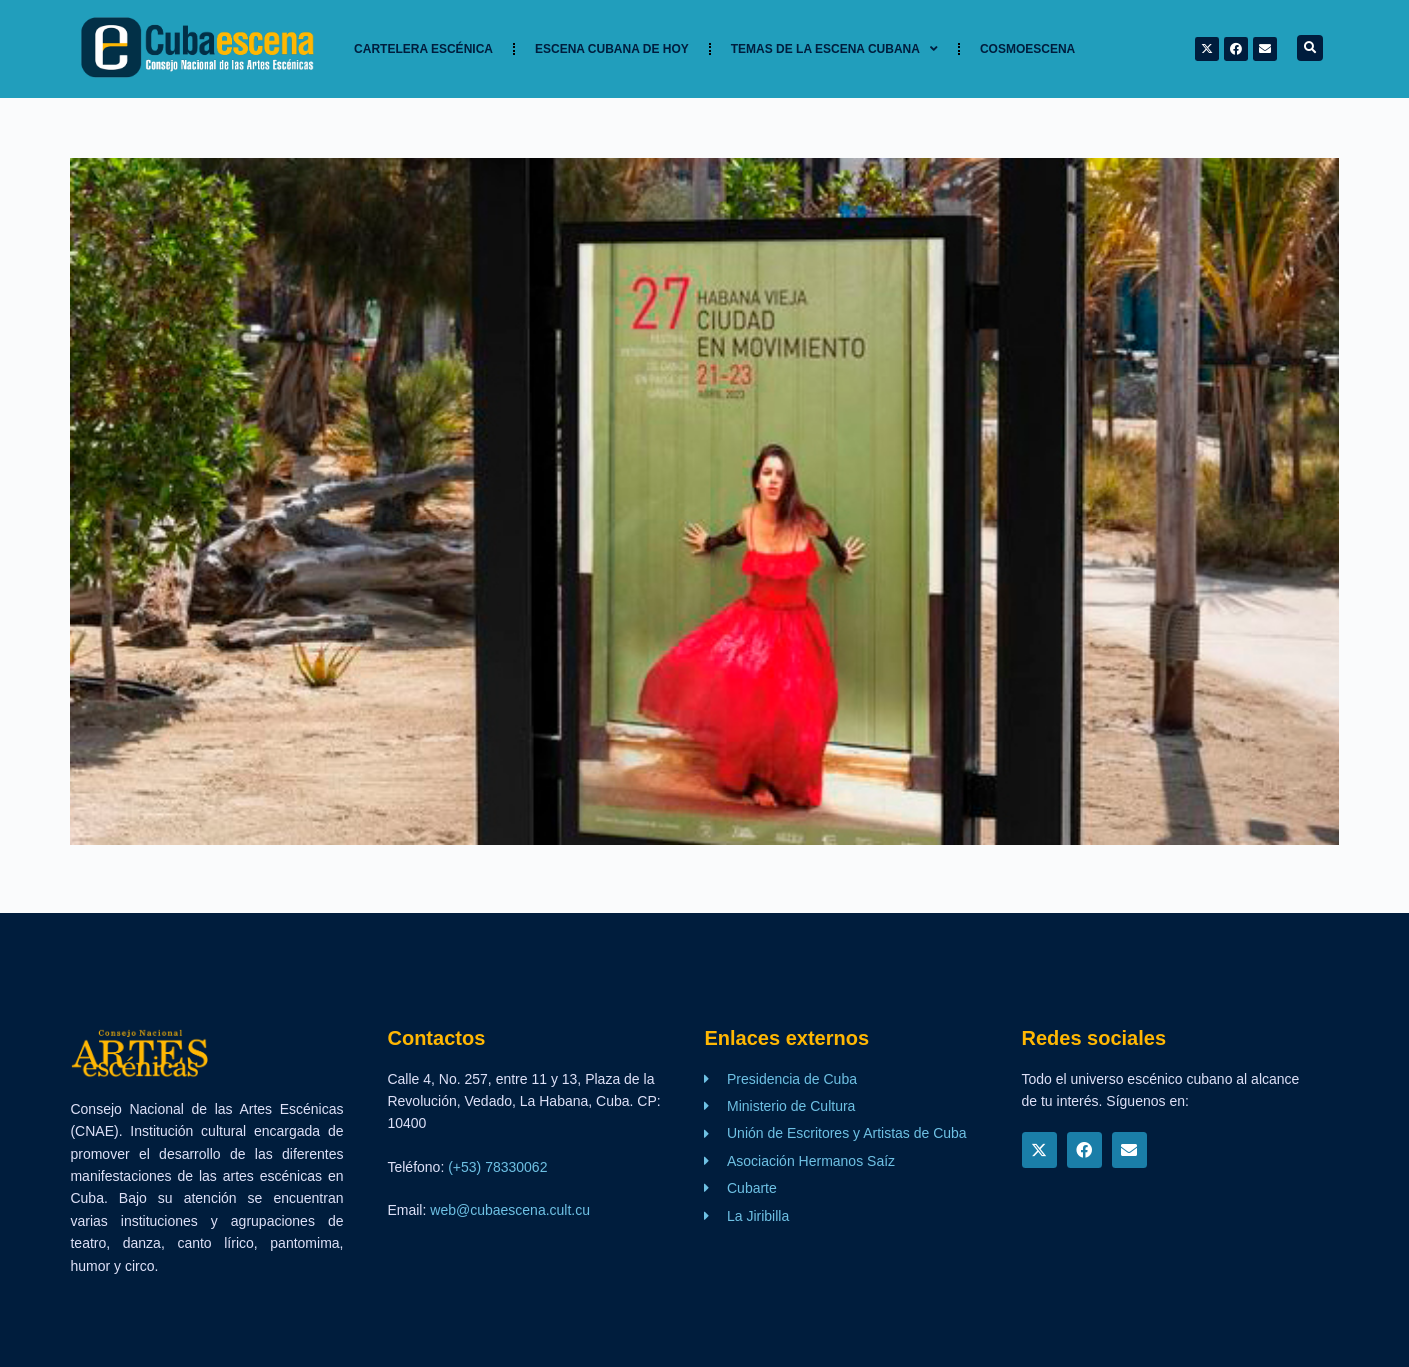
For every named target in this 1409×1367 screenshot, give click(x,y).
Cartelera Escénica (423, 49)
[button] (1310, 48)
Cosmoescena (1027, 49)
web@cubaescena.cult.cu (510, 1210)
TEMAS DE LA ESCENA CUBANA (834, 49)
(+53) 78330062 (497, 1167)
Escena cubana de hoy (612, 49)
